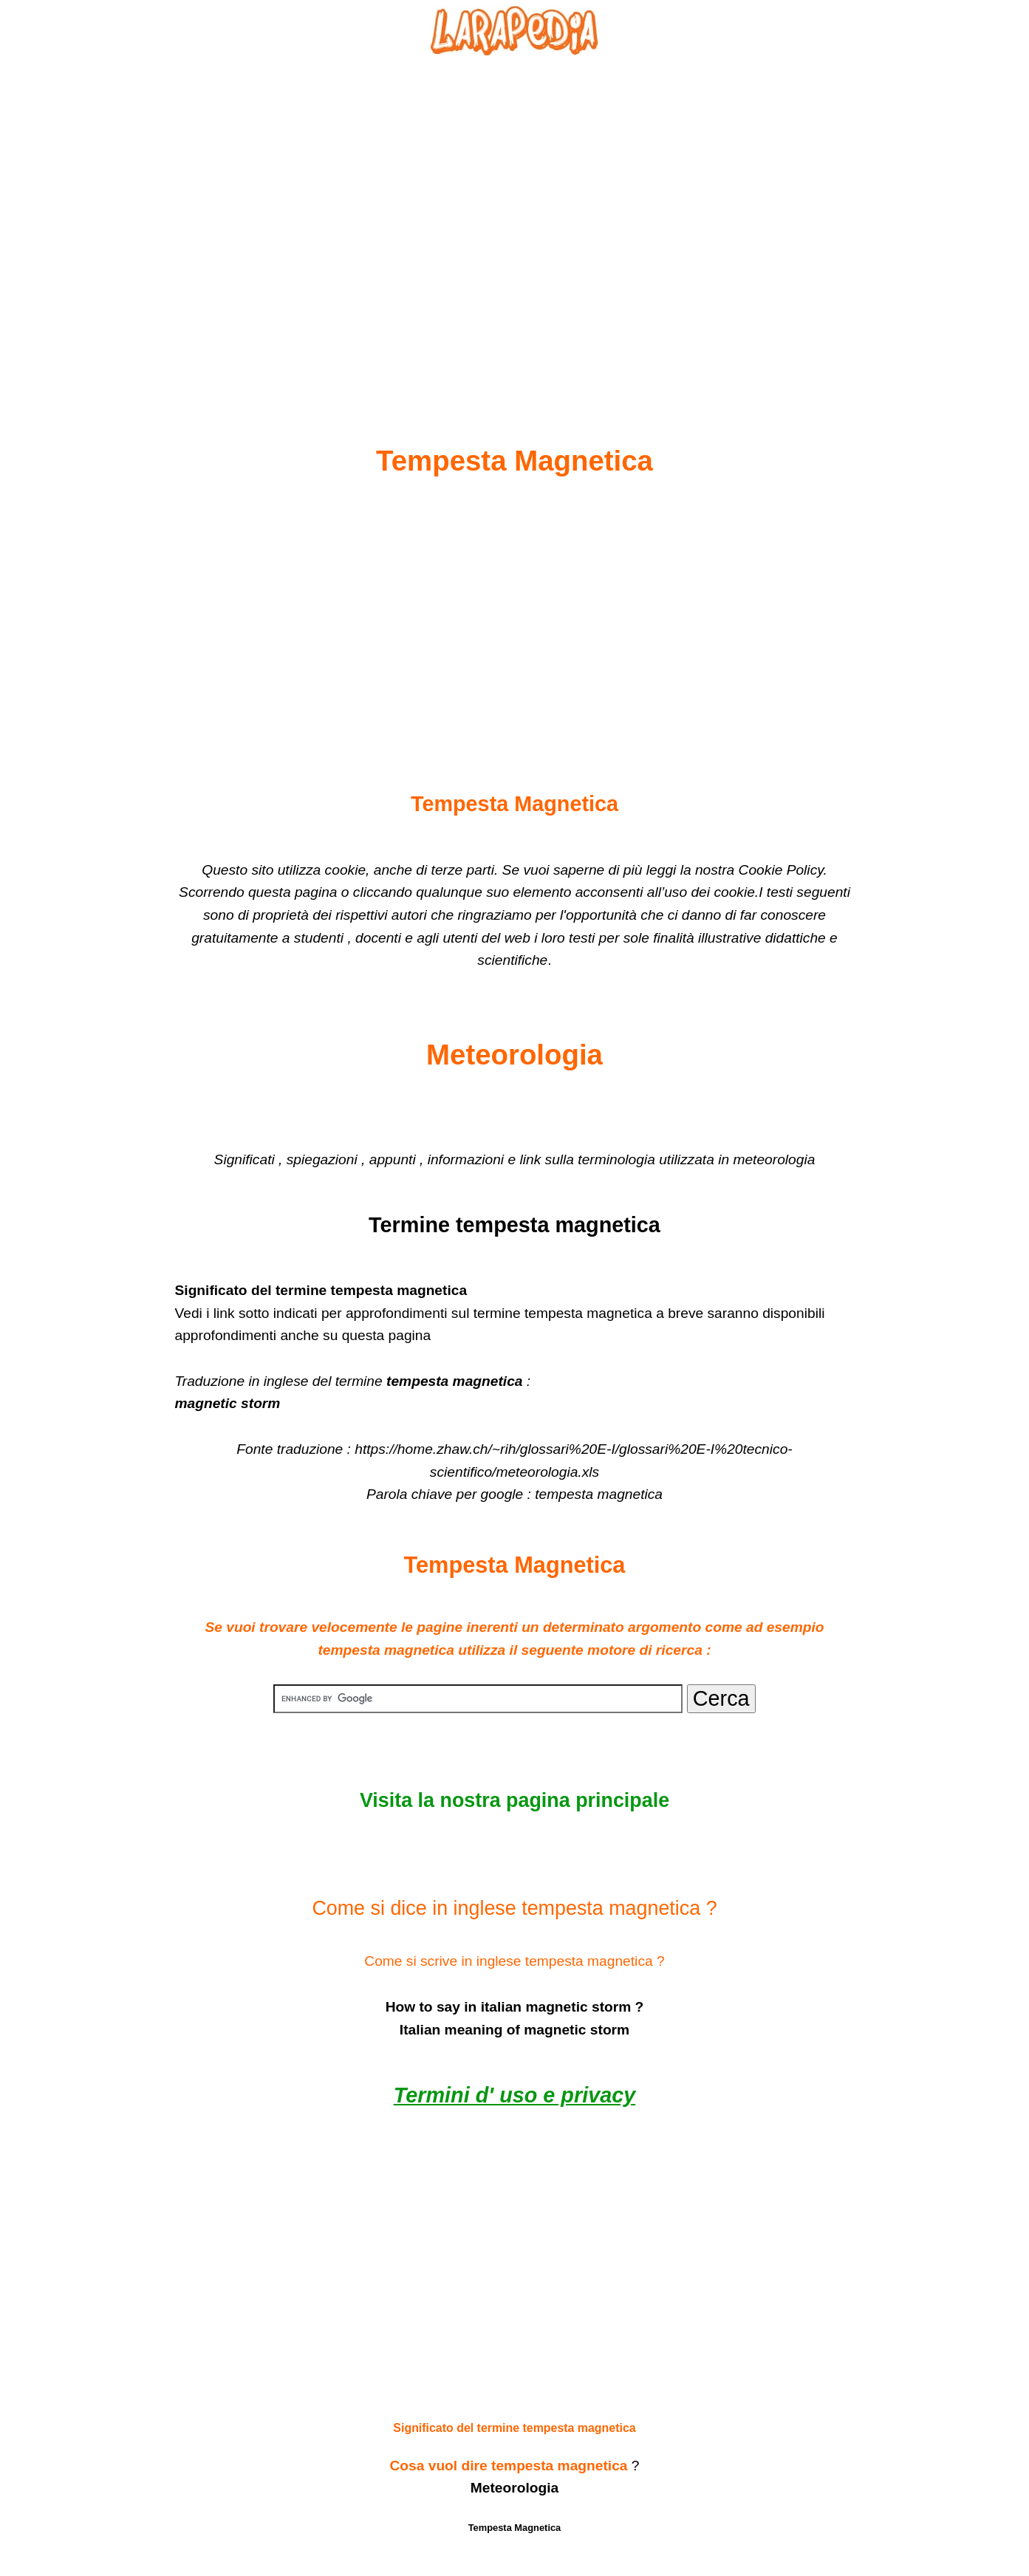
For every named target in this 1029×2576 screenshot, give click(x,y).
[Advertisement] (515, 215)
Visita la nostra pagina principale (514, 1800)
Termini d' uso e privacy (514, 2095)
